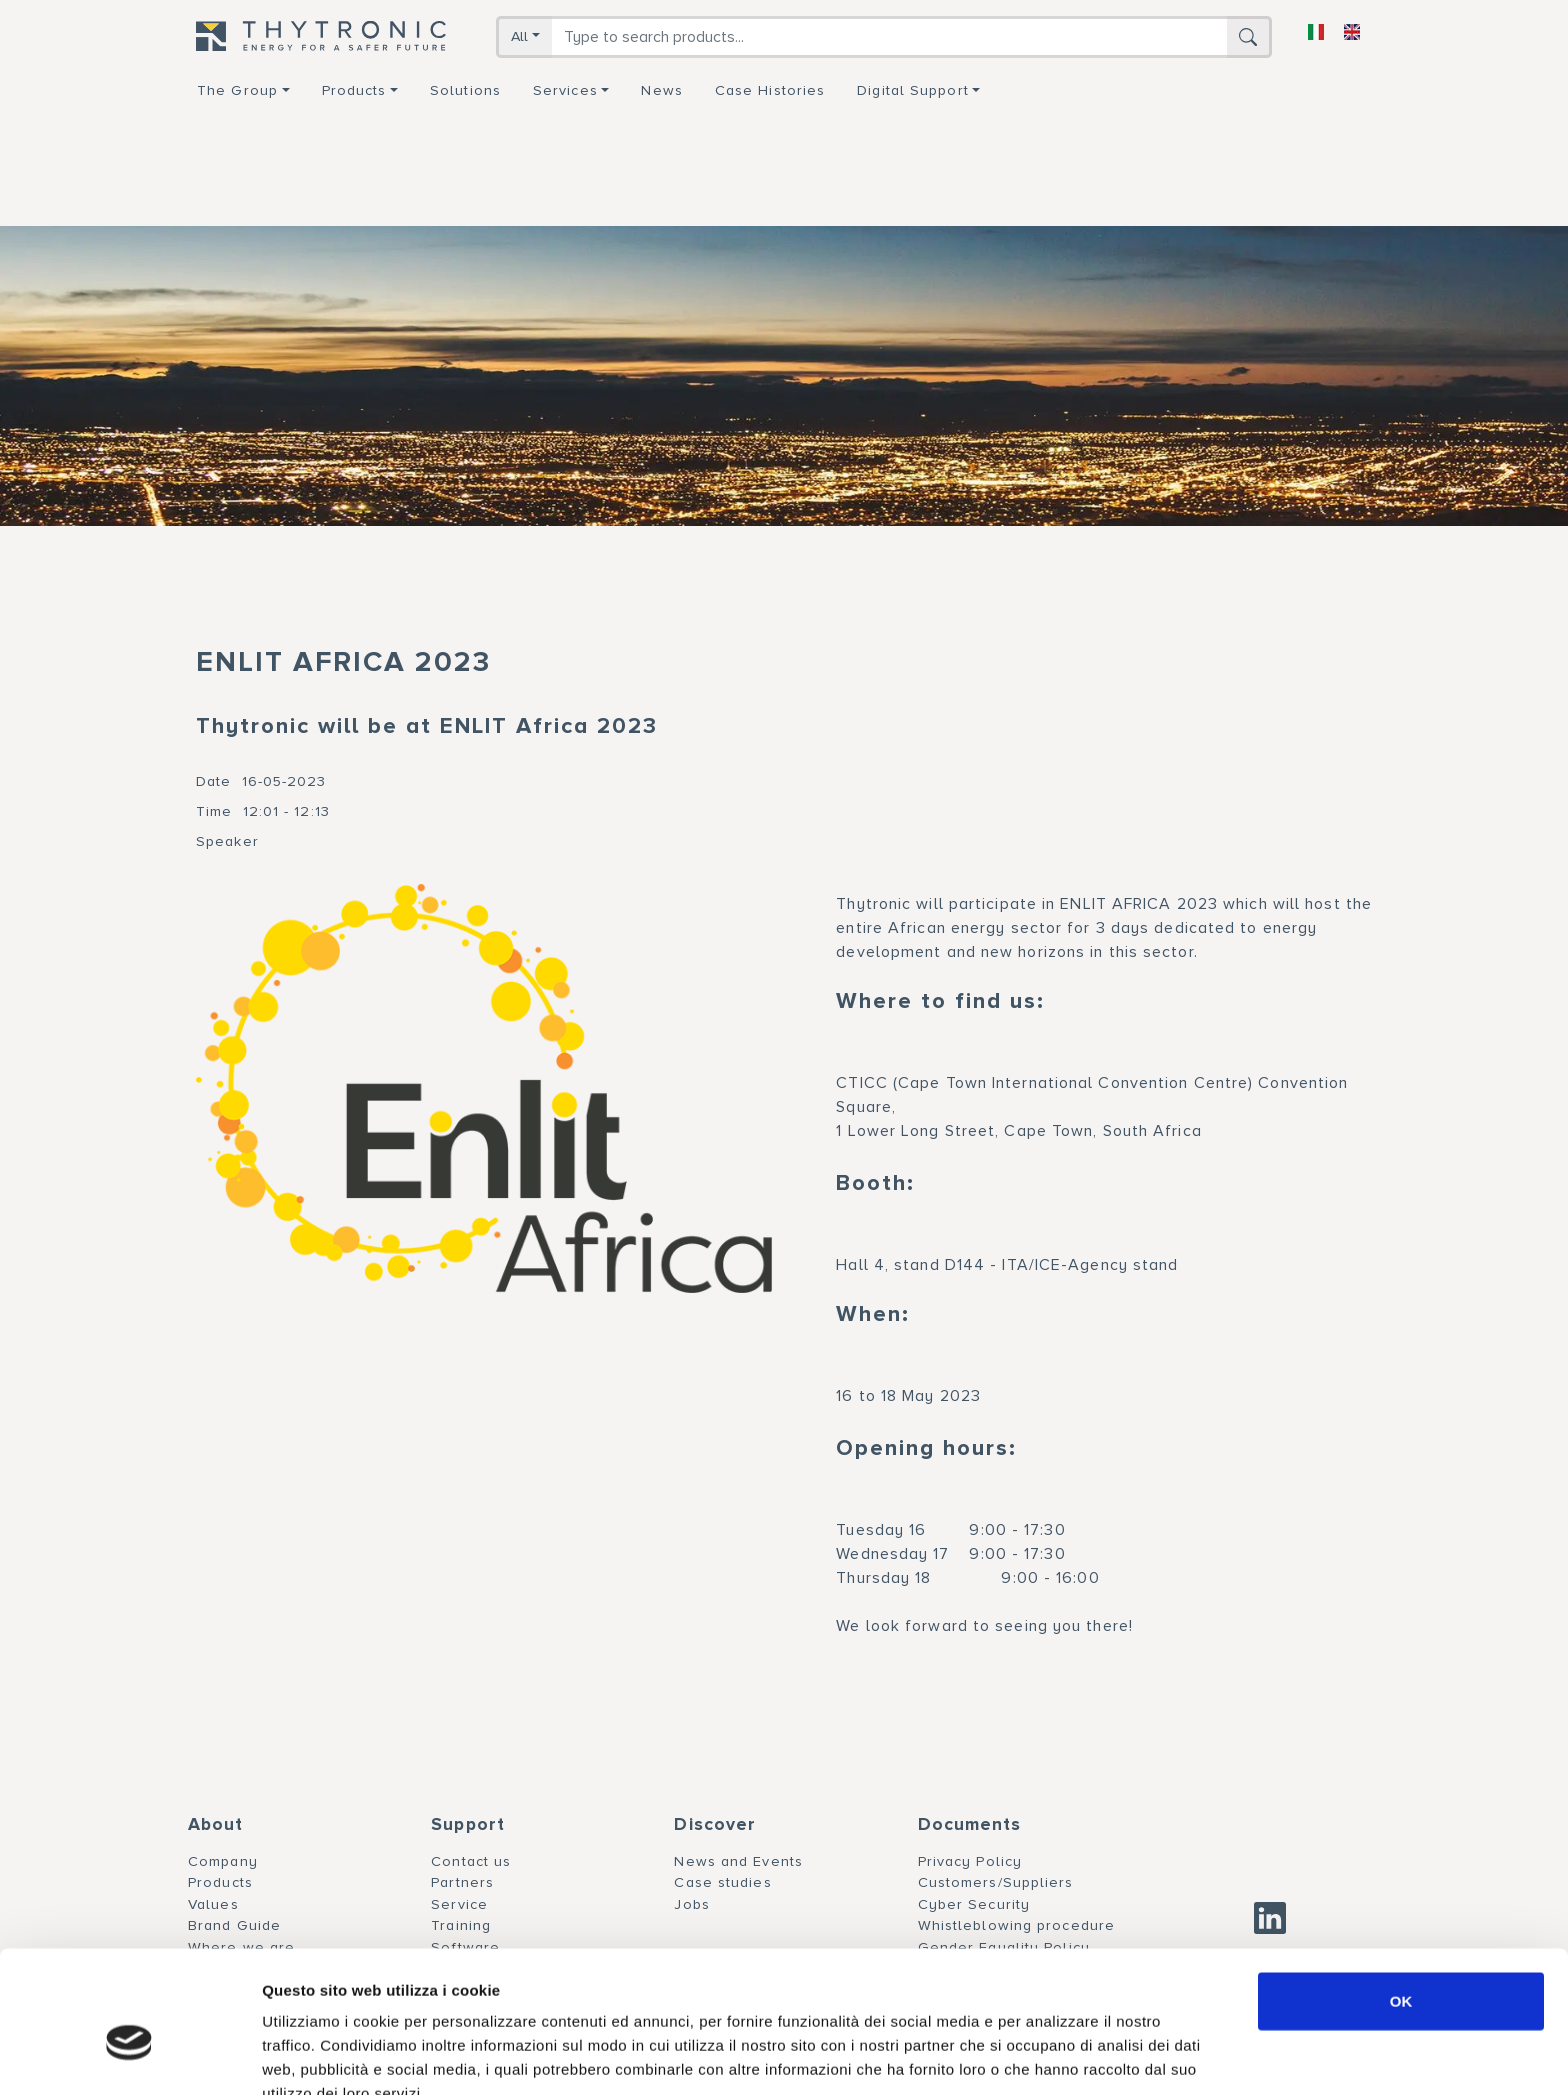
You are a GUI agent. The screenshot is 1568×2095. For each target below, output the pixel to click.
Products (354, 90)
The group (237, 90)
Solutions (465, 90)
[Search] (889, 37)
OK (1401, 1898)
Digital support (913, 90)
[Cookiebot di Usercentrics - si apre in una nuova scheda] (129, 2056)
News (661, 90)
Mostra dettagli (1052, 2055)
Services (565, 90)
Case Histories (770, 90)
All (519, 36)
